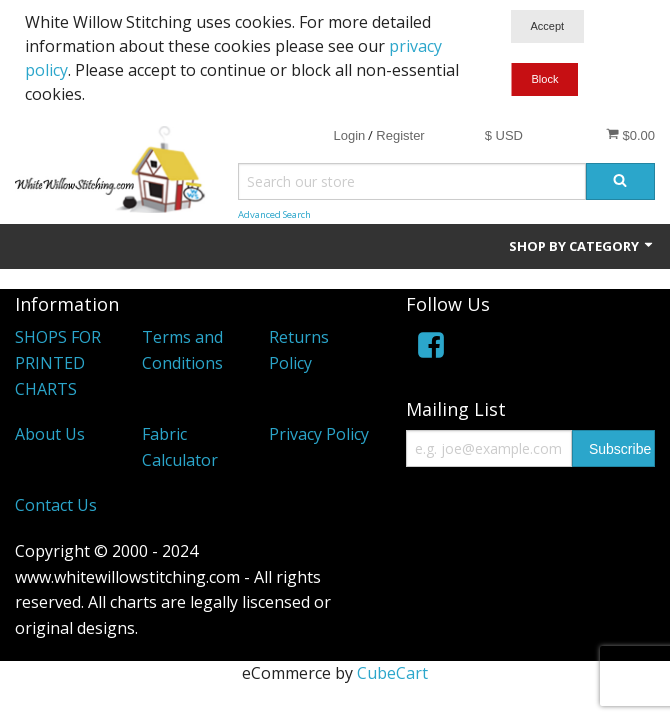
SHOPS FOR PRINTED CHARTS (58, 362)
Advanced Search (274, 214)
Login (349, 135)
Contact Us (56, 505)
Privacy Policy (319, 434)
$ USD (504, 135)
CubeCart (392, 673)
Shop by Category (582, 246)
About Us (50, 434)
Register (400, 135)
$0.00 (630, 135)
